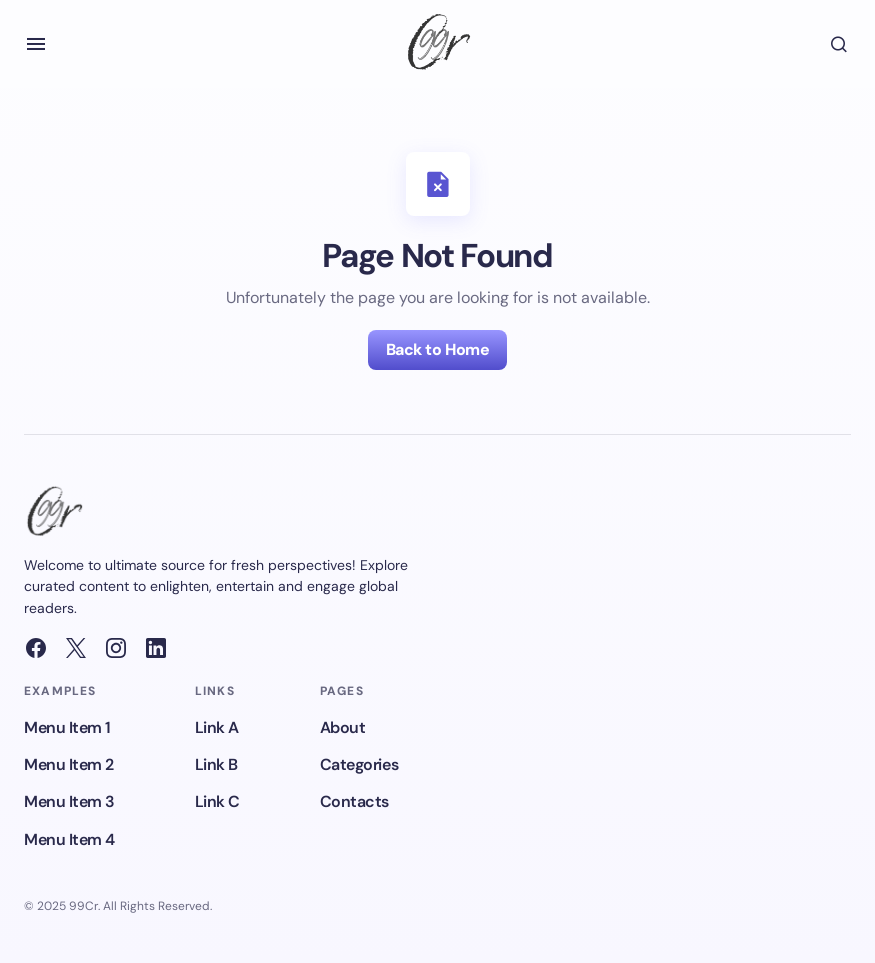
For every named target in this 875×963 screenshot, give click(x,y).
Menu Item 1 (67, 727)
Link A (217, 727)
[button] (36, 44)
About (343, 727)
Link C (217, 801)
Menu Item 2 (69, 764)
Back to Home (437, 349)
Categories (359, 764)
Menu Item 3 (69, 801)
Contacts (354, 801)
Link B (216, 764)
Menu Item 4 (69, 839)
